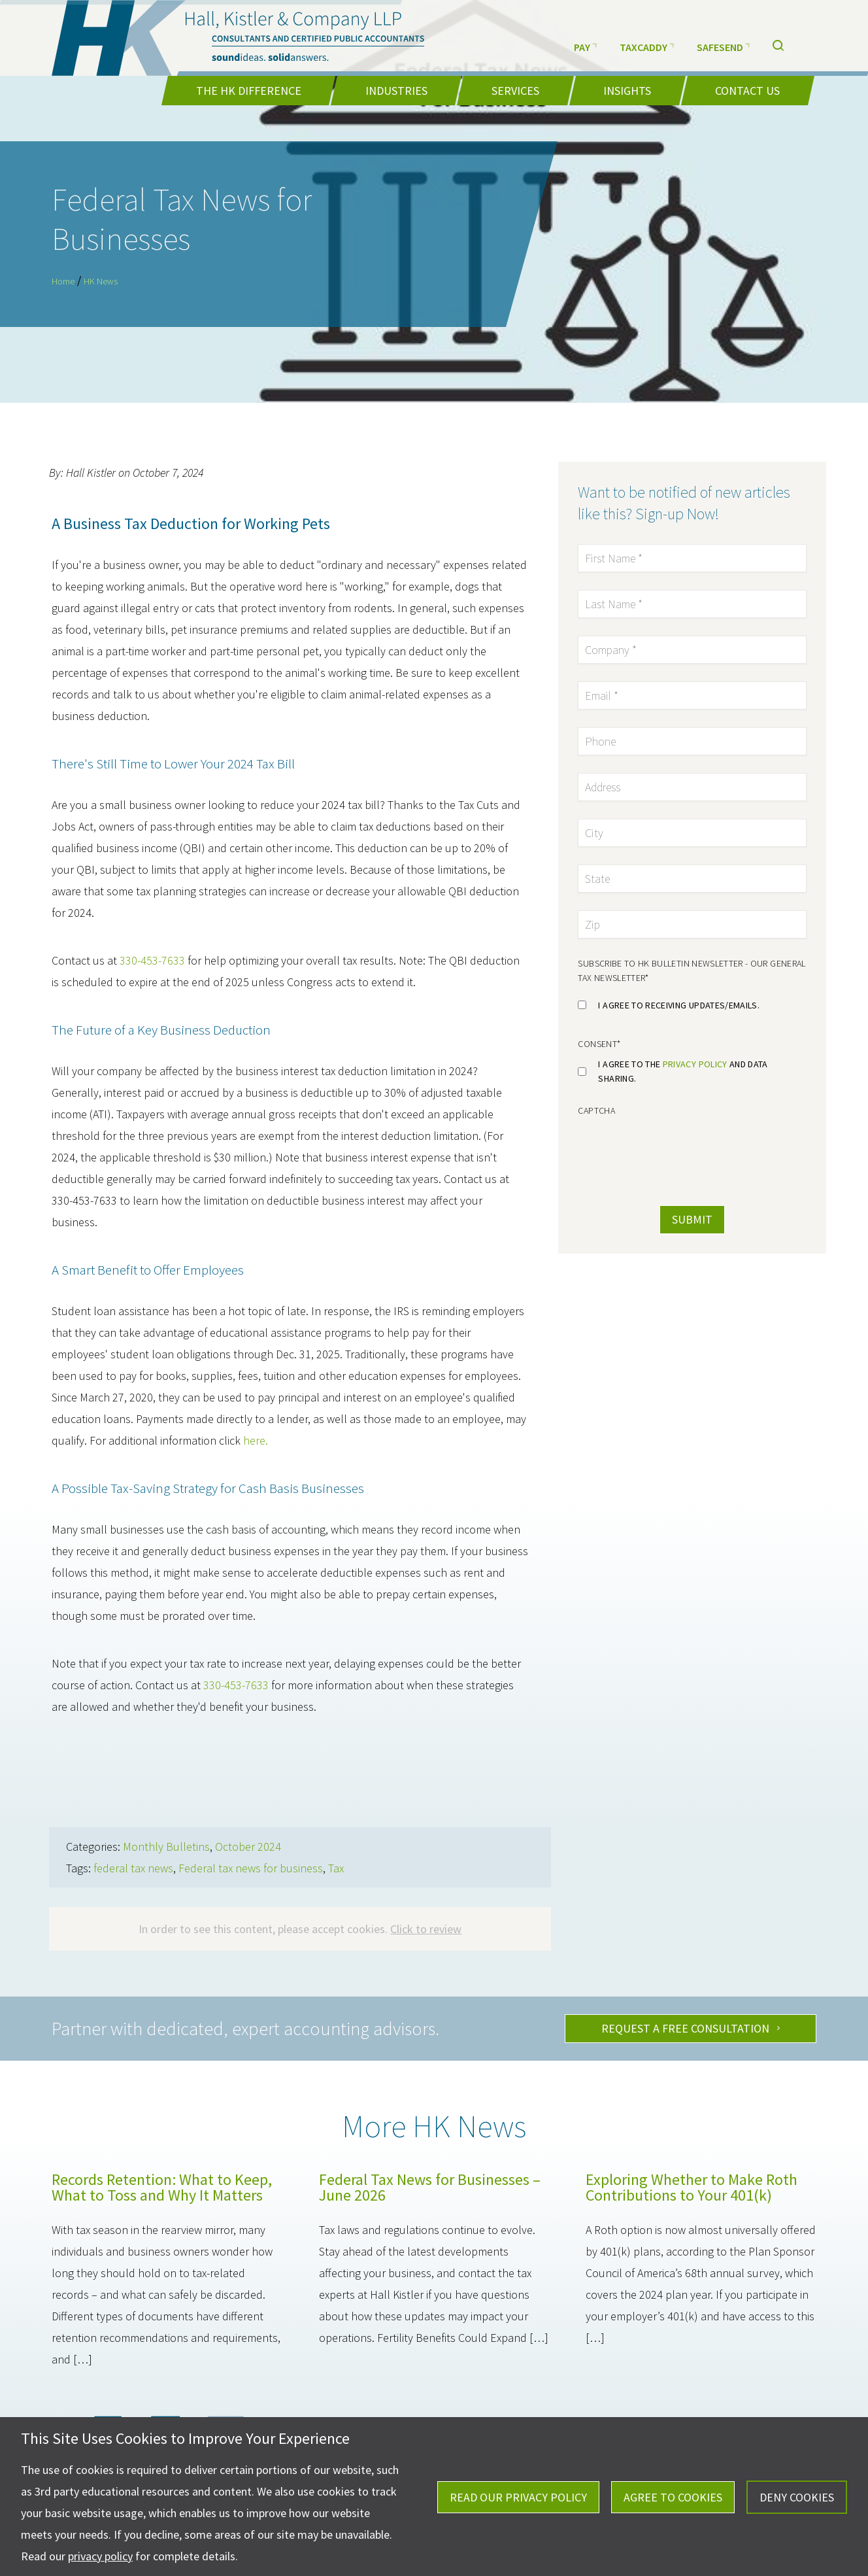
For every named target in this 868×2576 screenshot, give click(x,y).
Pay (585, 45)
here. (255, 1440)
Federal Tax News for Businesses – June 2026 (430, 2187)
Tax (336, 1868)
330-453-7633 (152, 960)
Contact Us (747, 90)
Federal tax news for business (250, 1868)
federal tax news (133, 1868)
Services (515, 90)
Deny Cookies (797, 2497)
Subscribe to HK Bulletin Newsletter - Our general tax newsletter (691, 970)
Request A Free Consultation (685, 2028)
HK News (101, 281)
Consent (599, 1044)
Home (63, 281)
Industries (396, 90)
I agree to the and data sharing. (682, 1071)
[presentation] (667, 1149)
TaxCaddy (647, 45)
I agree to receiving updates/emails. (679, 1005)
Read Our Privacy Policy (518, 2497)
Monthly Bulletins (166, 1846)
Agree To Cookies (673, 2497)
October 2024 (248, 1846)
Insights (627, 90)
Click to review (425, 1928)
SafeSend (723, 45)
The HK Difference (248, 90)
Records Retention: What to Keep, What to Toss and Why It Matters (162, 2187)
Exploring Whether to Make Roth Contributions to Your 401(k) (691, 2187)
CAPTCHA (596, 1110)
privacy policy (695, 1064)
